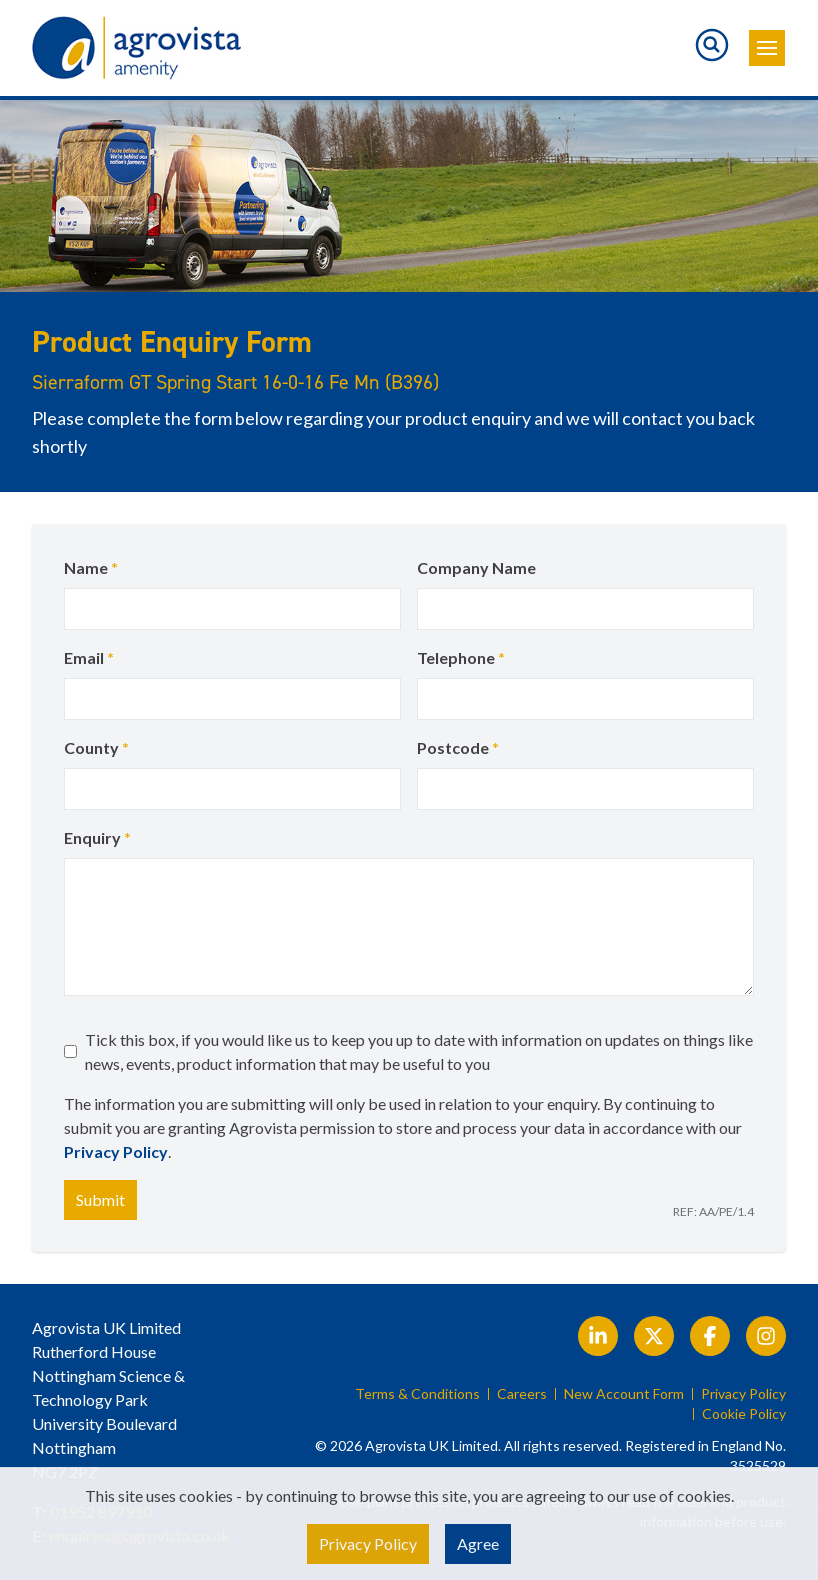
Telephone (461, 657)
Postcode (458, 747)
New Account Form (624, 1394)
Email (89, 657)
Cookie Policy (744, 1414)
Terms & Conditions (417, 1394)
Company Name (476, 567)
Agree (478, 1543)
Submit (100, 1199)
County (96, 747)
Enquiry (97, 837)
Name (91, 567)
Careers (522, 1394)
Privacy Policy (116, 1151)
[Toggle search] (712, 45)
